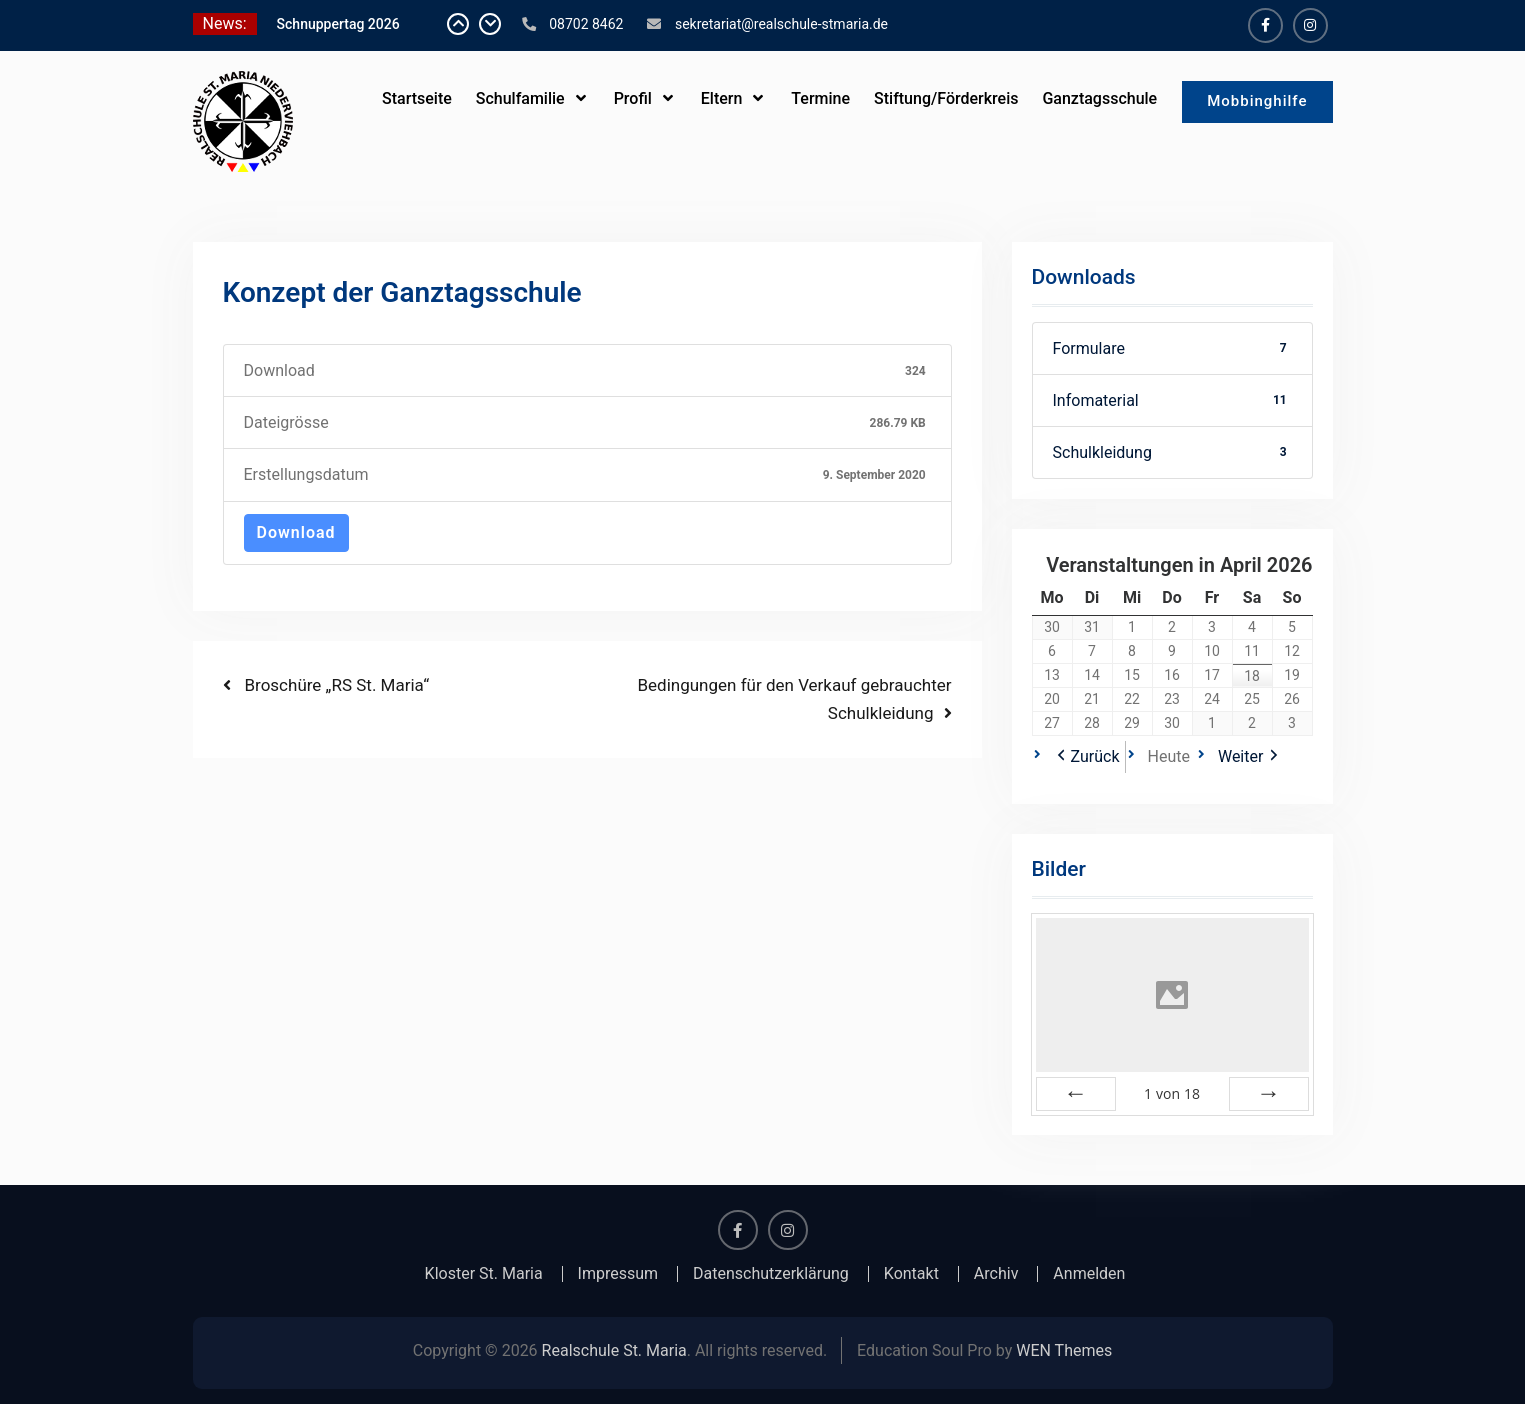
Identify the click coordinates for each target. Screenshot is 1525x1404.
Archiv (996, 1274)
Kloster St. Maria (484, 1274)
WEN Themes (1064, 1350)
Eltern (722, 98)
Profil (633, 98)
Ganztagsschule (1099, 98)
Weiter (1240, 756)
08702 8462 (586, 24)
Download (296, 532)
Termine (820, 98)
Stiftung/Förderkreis (946, 98)
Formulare (1172, 348)
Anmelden (1089, 1274)
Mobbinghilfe (1257, 101)
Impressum (618, 1274)
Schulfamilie (520, 98)
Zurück (1095, 756)
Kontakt (911, 1274)
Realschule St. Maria (614, 1350)
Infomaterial (1172, 400)
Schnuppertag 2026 (338, 24)
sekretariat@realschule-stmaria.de (781, 24)
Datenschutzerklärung (771, 1274)
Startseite (417, 98)
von (1172, 1093)
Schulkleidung (1172, 452)
